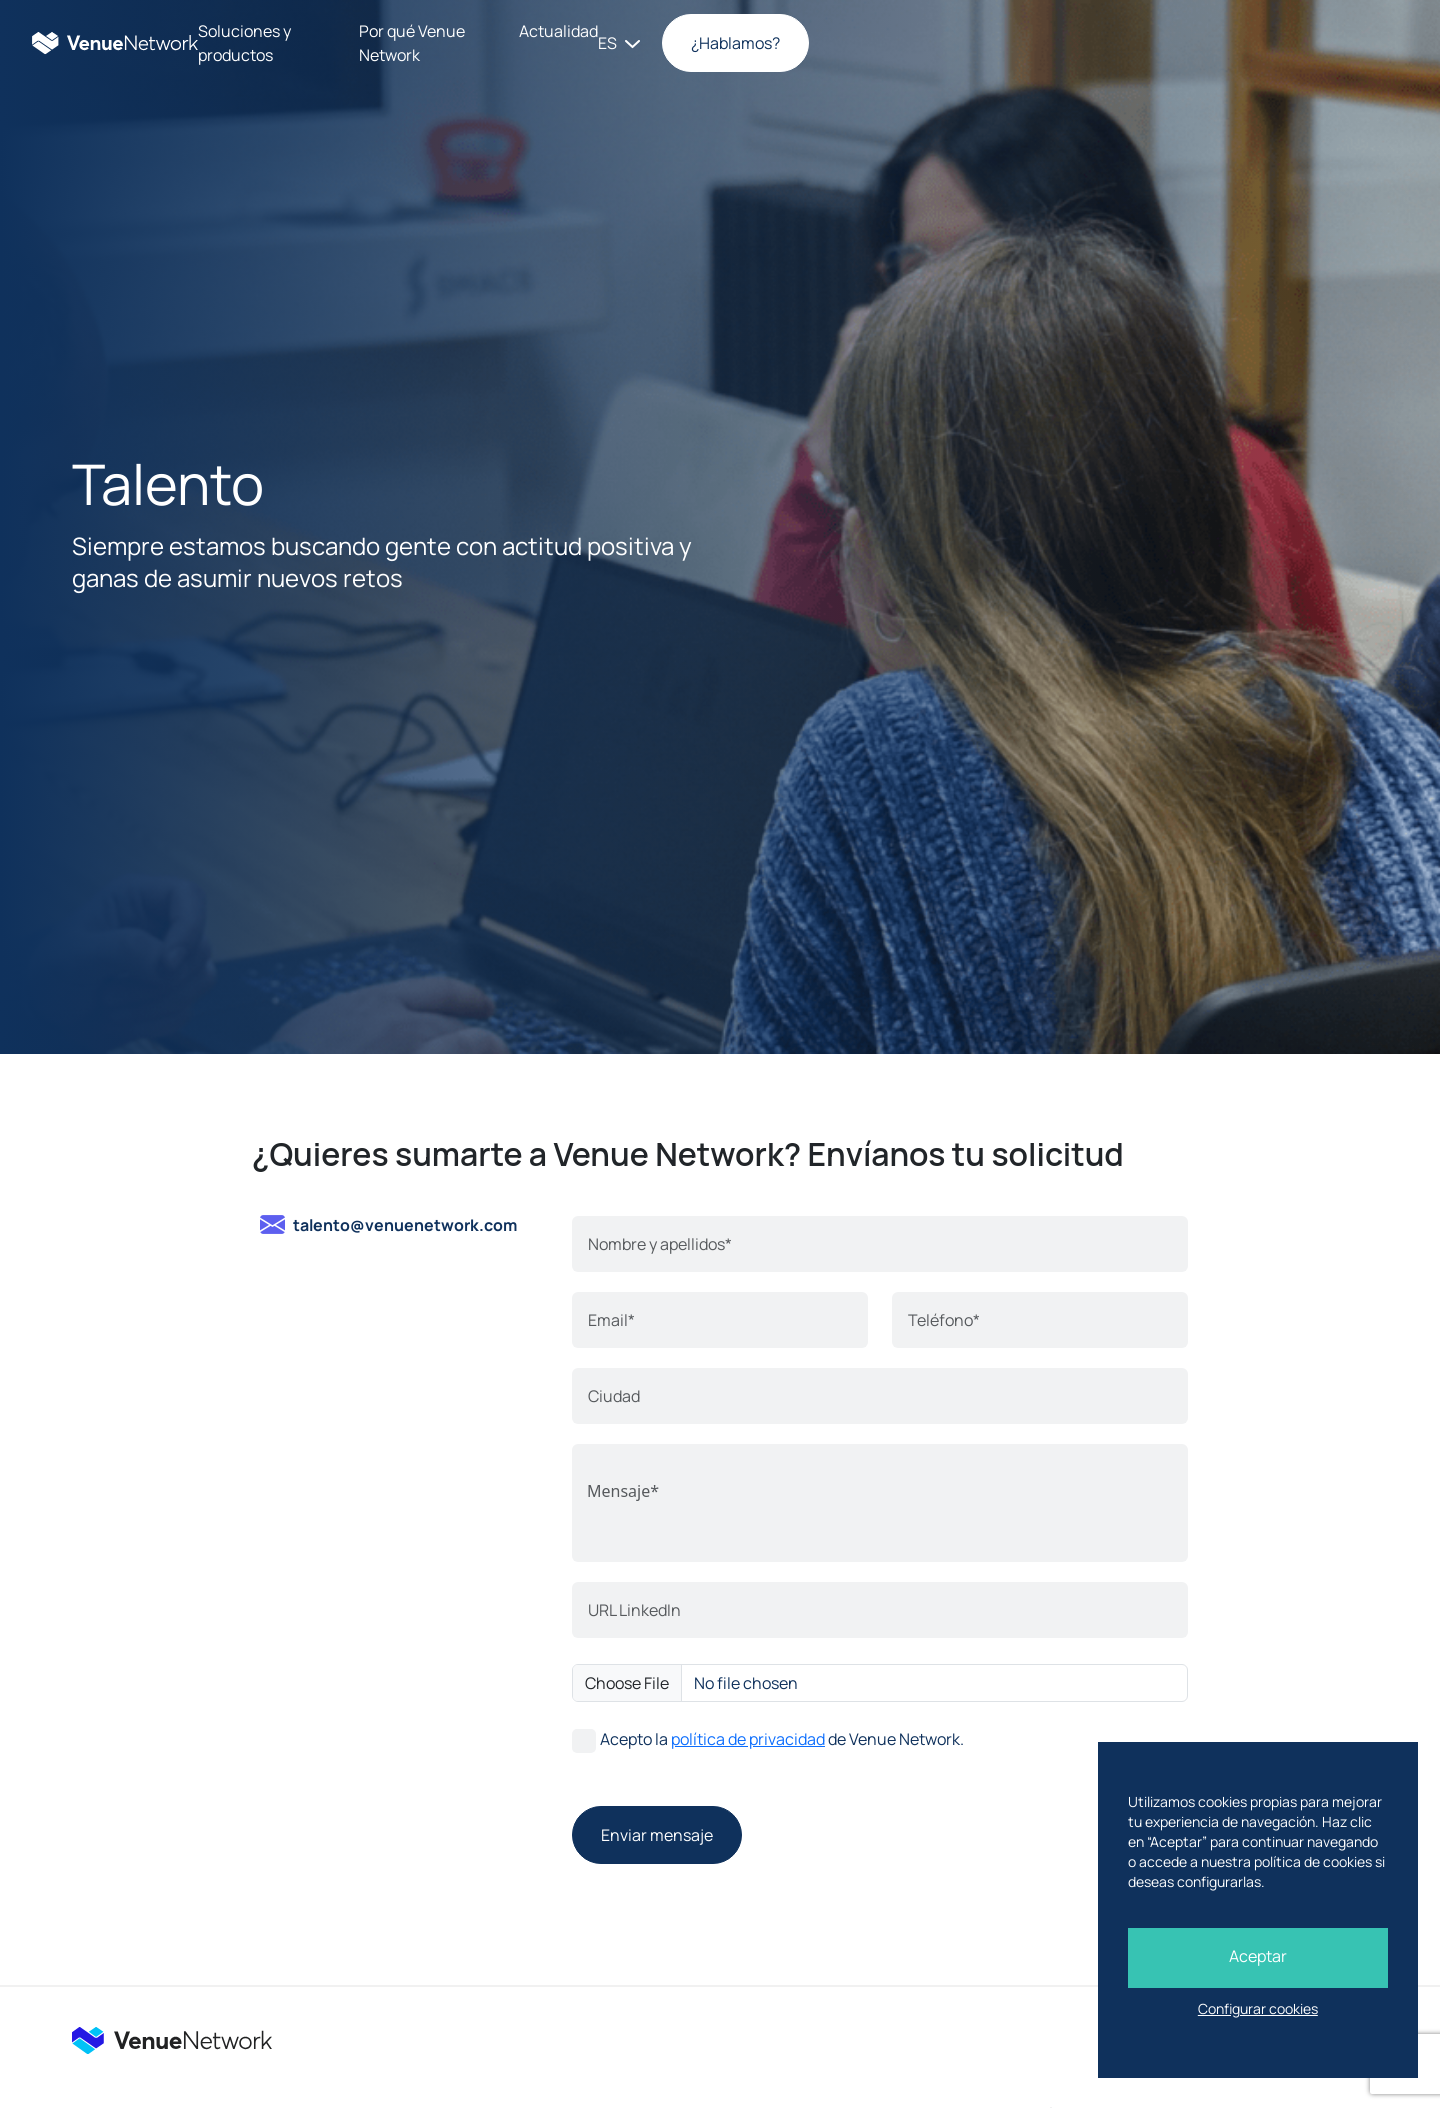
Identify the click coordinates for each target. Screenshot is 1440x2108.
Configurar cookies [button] (1250, 2008)
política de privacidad (748, 1739)
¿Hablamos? (1326, 43)
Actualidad (914, 43)
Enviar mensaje (657, 1835)
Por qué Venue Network (760, 43)
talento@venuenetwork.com (405, 1225)
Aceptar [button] (1250, 1956)
